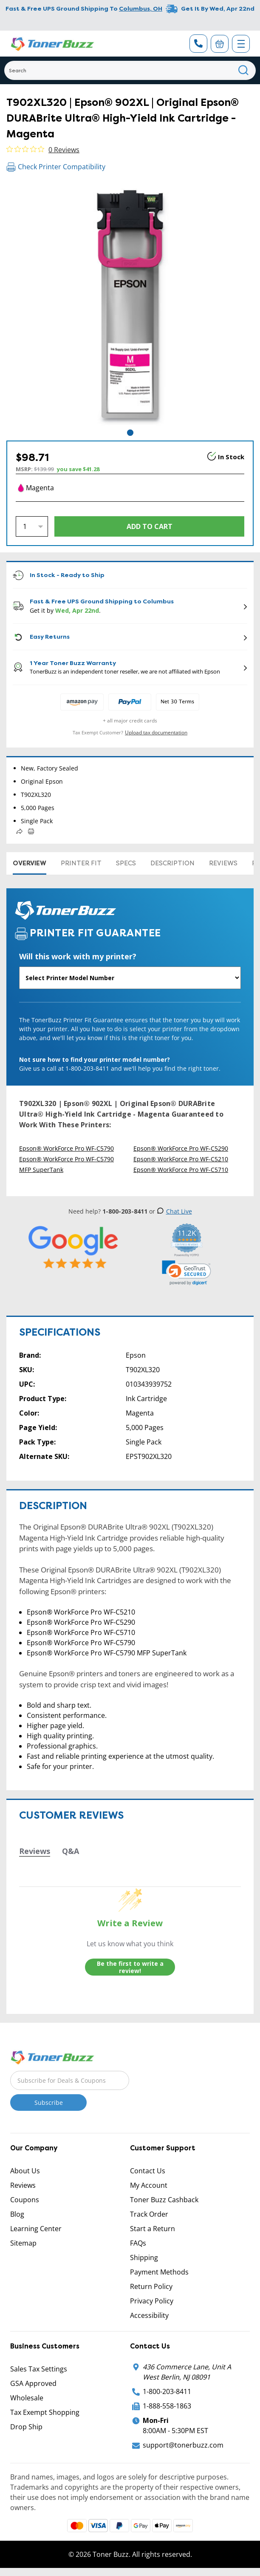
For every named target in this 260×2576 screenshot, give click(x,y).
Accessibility (149, 2315)
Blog (17, 2214)
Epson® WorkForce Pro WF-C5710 (180, 1170)
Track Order (149, 2214)
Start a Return (152, 2228)
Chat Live (174, 1211)
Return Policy (151, 2286)
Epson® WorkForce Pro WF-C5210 (180, 1159)
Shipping (144, 2257)
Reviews (223, 863)
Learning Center (36, 2228)
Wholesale (26, 2398)
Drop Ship (26, 2426)
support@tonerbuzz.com (183, 2445)
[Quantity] (32, 526)
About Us (25, 2170)
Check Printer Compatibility (55, 166)
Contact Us (147, 2170)
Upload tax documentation (156, 732)
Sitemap (23, 2243)
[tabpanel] (130, 304)
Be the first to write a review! (130, 1967)
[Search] (130, 70)
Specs (126, 863)
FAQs (138, 2243)
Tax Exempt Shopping (44, 2412)
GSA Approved (33, 2383)
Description (172, 863)
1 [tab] (130, 432)
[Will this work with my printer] (130, 978)
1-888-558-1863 (167, 2406)
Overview (29, 863)
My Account (148, 2185)
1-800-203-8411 (167, 2391)
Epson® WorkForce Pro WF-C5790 (66, 1148)
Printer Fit (81, 863)
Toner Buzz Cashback (164, 2199)
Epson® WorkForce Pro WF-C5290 (180, 1148)
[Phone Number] (198, 43)
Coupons (24, 2199)
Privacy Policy (151, 2301)
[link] (186, 1272)
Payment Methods (159, 2272)
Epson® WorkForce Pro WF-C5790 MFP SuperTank (66, 1164)
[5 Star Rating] (73, 1247)
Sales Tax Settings (38, 2369)
